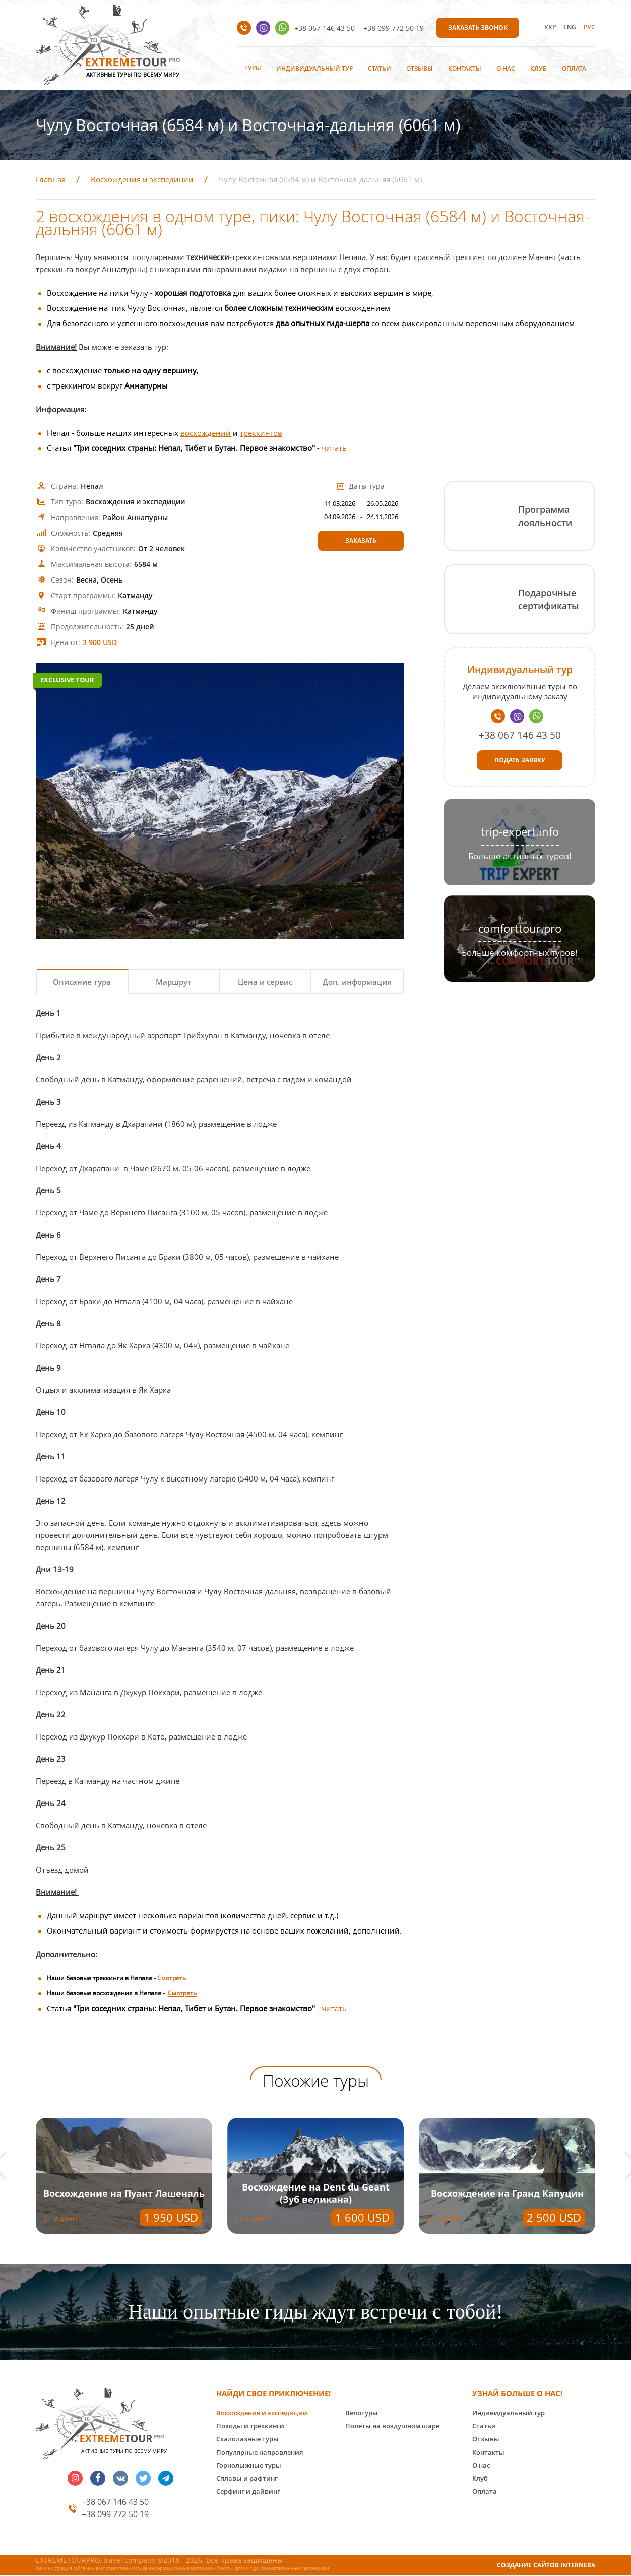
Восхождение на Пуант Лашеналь (124, 2193)
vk (120, 2478)
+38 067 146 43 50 (324, 28)
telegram (165, 2478)
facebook (97, 2478)
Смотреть (172, 1978)
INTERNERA (577, 2565)
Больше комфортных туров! (520, 952)
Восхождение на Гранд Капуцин (507, 2193)
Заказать (360, 540)
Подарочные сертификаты (548, 599)
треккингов (261, 433)
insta (75, 2478)
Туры (252, 67)
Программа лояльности (545, 516)
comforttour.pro (519, 928)
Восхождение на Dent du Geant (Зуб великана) (316, 2193)
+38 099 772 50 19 (393, 28)
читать (334, 448)
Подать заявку (519, 760)
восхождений (205, 433)
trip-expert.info (520, 831)
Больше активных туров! (520, 856)
